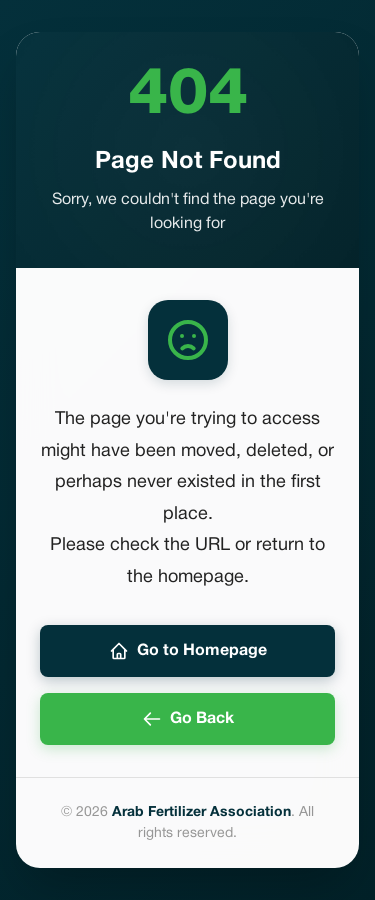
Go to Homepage (188, 651)
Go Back (188, 719)
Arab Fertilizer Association (201, 812)
